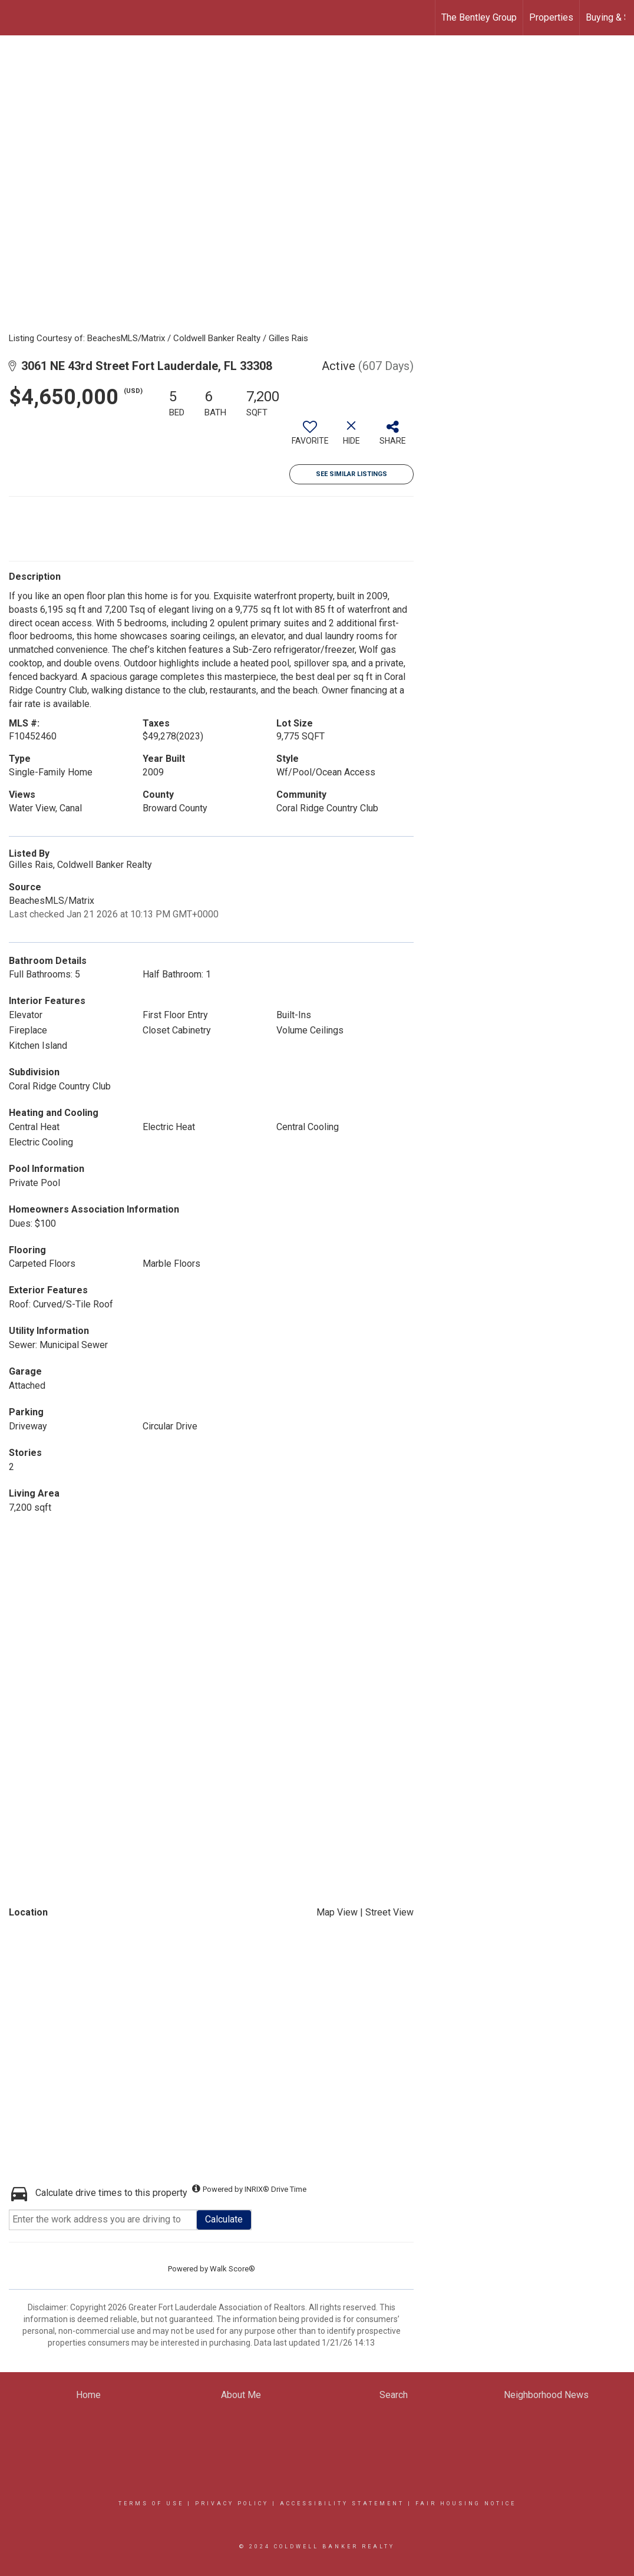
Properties (551, 17)
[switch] (310, 437)
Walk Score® (232, 2268)
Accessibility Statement (342, 2503)
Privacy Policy (232, 2503)
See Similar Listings (351, 474)
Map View (337, 1912)
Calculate (224, 2219)
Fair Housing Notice (465, 2503)
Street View (389, 1912)
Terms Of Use (151, 2503)
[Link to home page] (15, 17)
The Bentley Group (479, 17)
